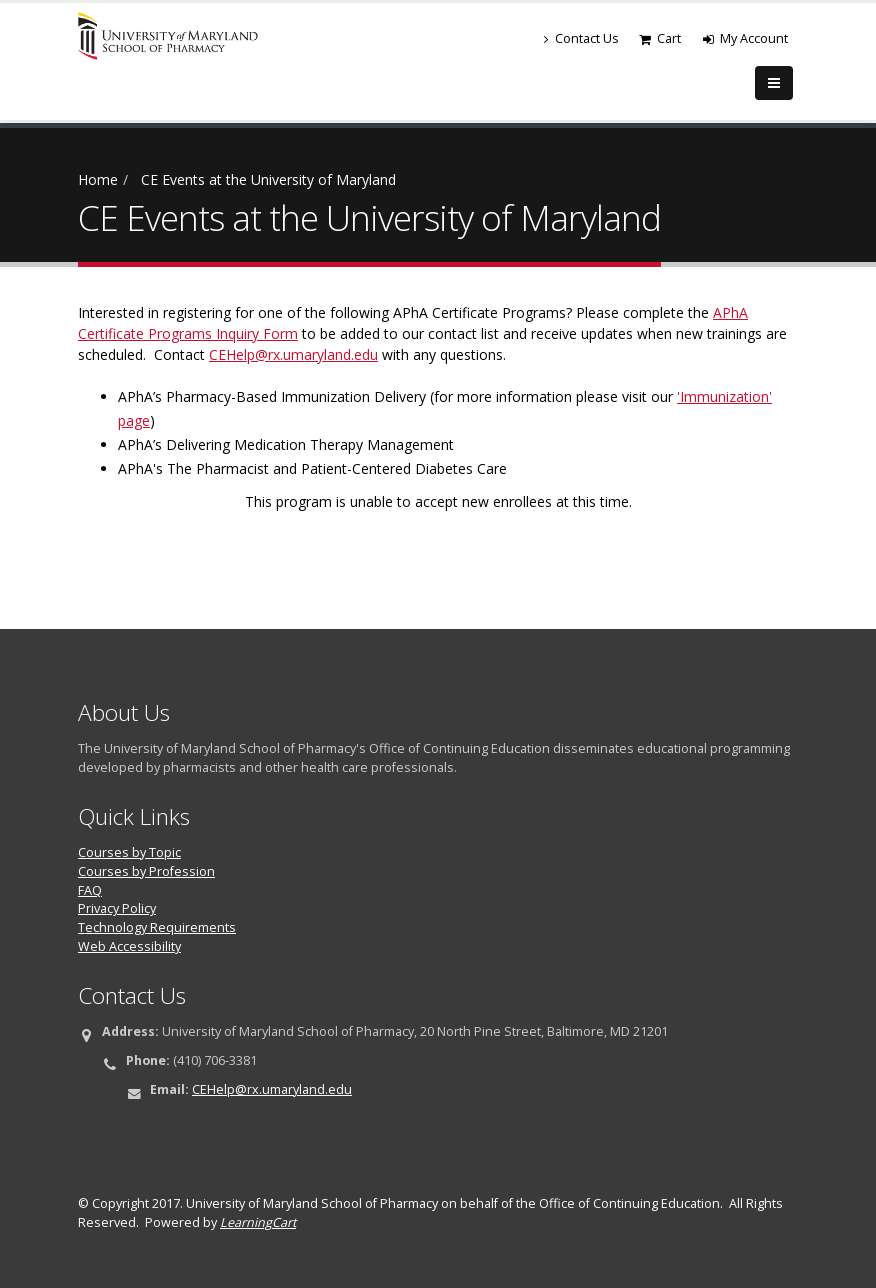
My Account (745, 38)
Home (98, 179)
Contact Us (581, 38)
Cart (660, 38)
